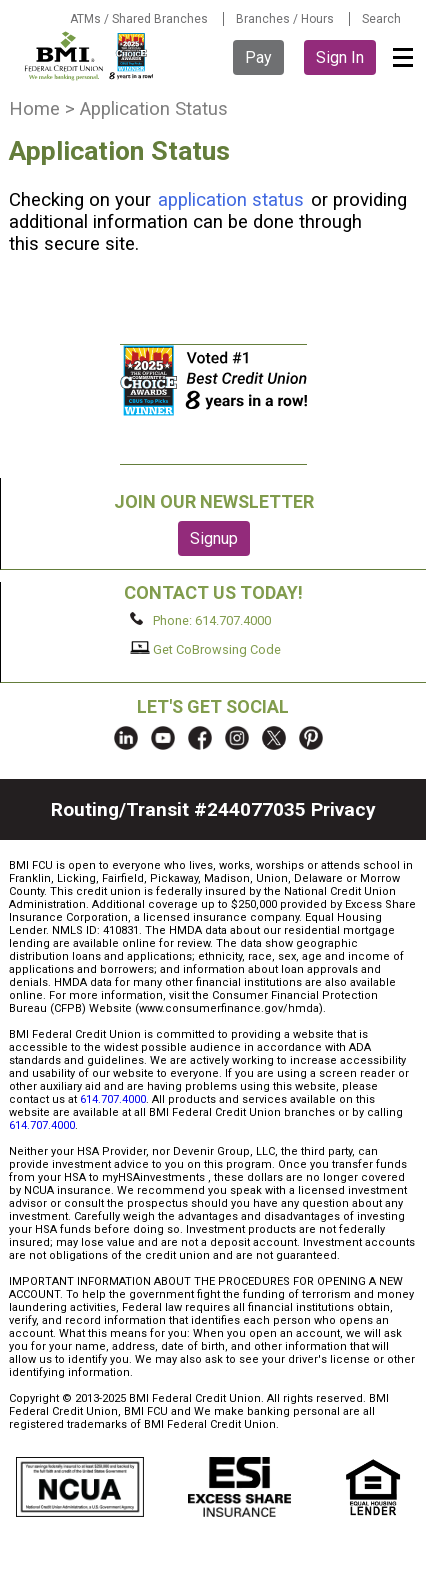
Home (34, 109)
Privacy (343, 809)
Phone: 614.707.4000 (200, 620)
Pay (258, 57)
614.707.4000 (113, 1099)
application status (231, 200)
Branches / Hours (285, 19)
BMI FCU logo (89, 56)
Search (381, 19)
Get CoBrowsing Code (205, 649)
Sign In (340, 57)
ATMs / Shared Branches (139, 19)
